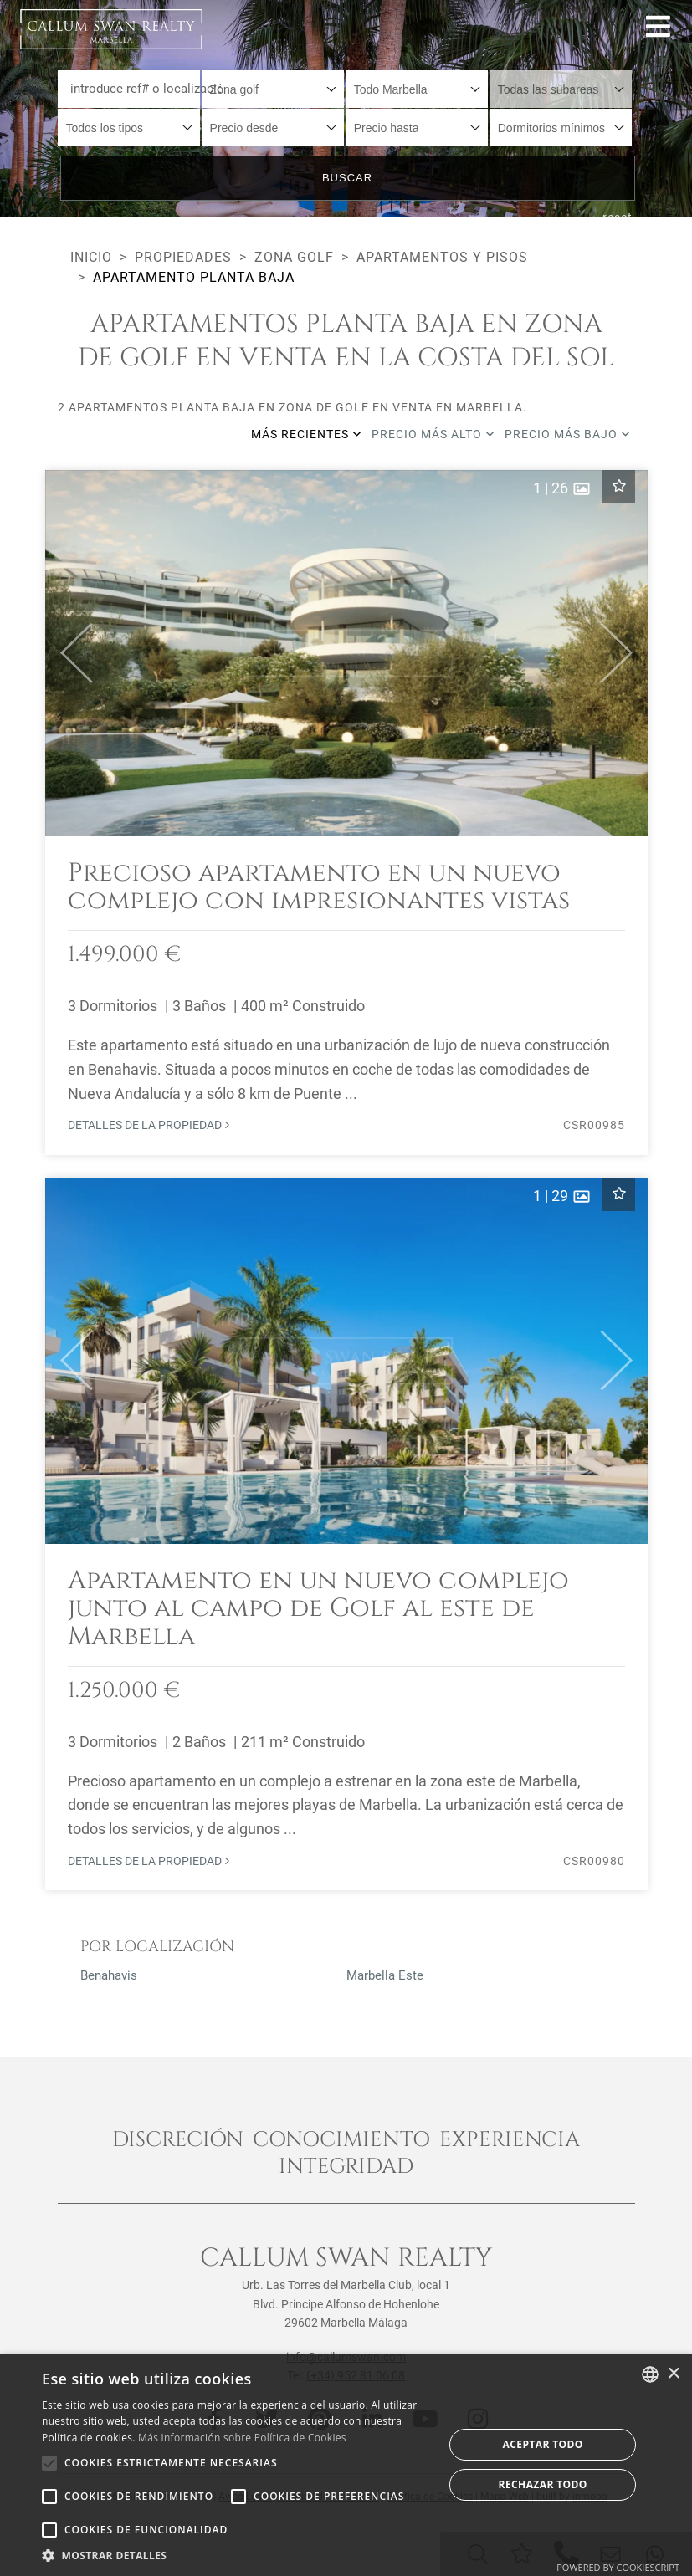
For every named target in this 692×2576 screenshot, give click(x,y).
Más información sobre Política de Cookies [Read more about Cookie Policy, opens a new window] (242, 2437)
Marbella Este (384, 1975)
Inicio (91, 257)
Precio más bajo (567, 434)
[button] (69, 653)
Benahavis (108, 1975)
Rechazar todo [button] (543, 2484)
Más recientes (306, 434)
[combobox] (273, 89)
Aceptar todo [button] (543, 2444)
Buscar (347, 177)
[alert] (346, 2465)
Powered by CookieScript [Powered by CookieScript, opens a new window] (617, 2567)
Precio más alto (433, 434)
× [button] (673, 2374)
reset (617, 217)
